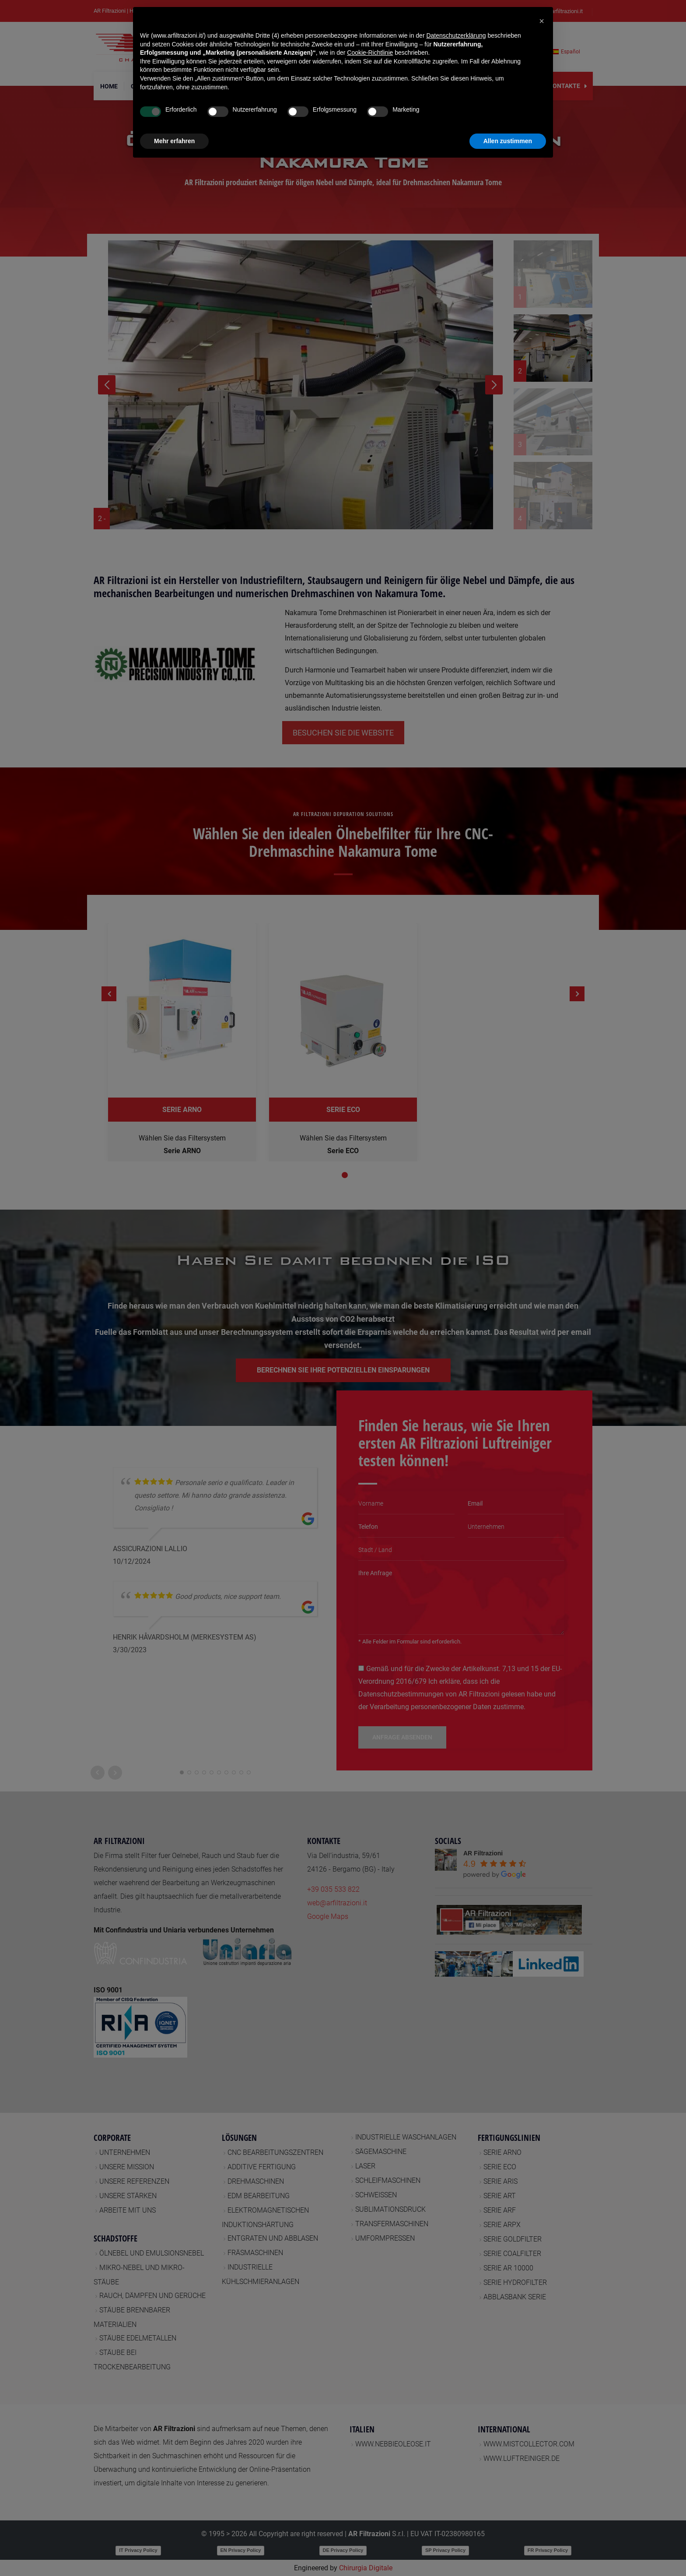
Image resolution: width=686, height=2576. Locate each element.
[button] (542, 21)
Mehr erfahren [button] (174, 140)
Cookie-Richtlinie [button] (370, 52)
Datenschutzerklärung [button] (456, 35)
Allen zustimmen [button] (507, 140)
